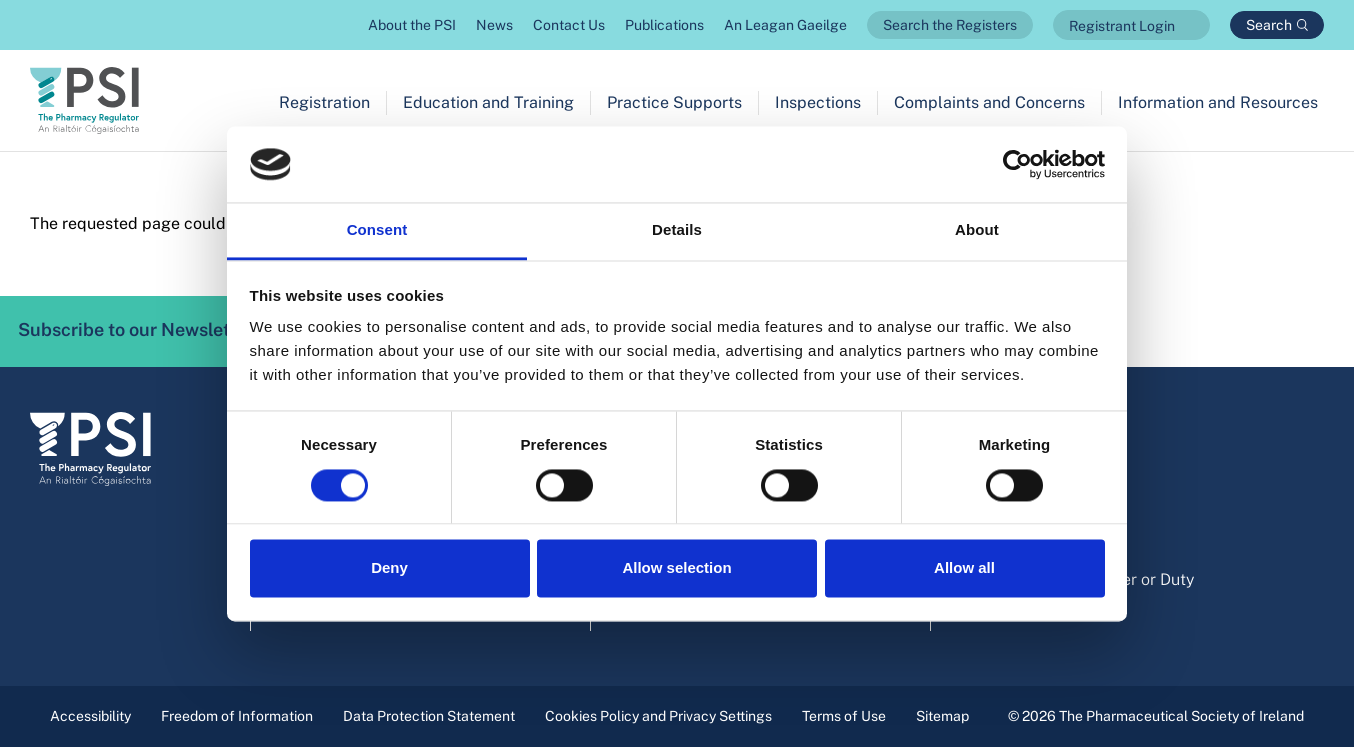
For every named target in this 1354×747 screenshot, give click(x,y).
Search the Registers (950, 25)
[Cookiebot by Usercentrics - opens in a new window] (1017, 164)
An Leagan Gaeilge (785, 25)
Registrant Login (1122, 26)
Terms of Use (844, 716)
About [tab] (977, 230)
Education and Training (488, 102)
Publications (664, 25)
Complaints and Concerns (989, 102)
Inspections (818, 102)
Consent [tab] (377, 230)
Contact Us (569, 25)
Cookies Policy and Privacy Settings (658, 716)
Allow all (964, 568)
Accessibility (90, 716)
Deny (389, 568)
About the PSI (412, 25)
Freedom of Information (237, 716)
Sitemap (942, 716)
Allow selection (676, 568)
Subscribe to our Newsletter (163, 331)
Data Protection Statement (429, 716)
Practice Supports (674, 102)
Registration (324, 102)
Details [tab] (677, 230)
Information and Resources (1218, 102)
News (494, 25)
